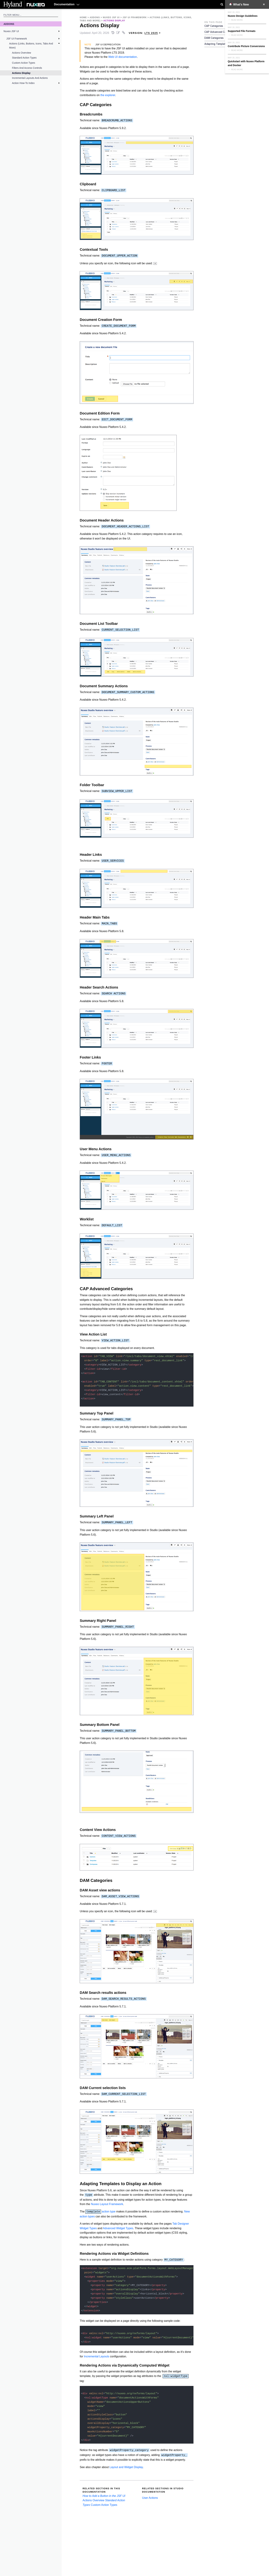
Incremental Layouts (96, 2356)
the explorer (107, 95)
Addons (9, 24)
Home (83, 17)
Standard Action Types (24, 57)
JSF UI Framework (16, 38)
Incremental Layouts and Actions (30, 78)
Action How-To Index (23, 83)
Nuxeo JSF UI (11, 31)
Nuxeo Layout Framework (107, 2204)
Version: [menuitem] (145, 33)
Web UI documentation (122, 56)
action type (100, 2211)
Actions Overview (21, 52)
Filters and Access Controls (27, 67)
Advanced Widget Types (118, 2228)
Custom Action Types (23, 62)
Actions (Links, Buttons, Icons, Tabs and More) (31, 45)
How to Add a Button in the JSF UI (104, 2495)
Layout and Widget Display (126, 2467)
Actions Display (21, 73)
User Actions (150, 2497)
